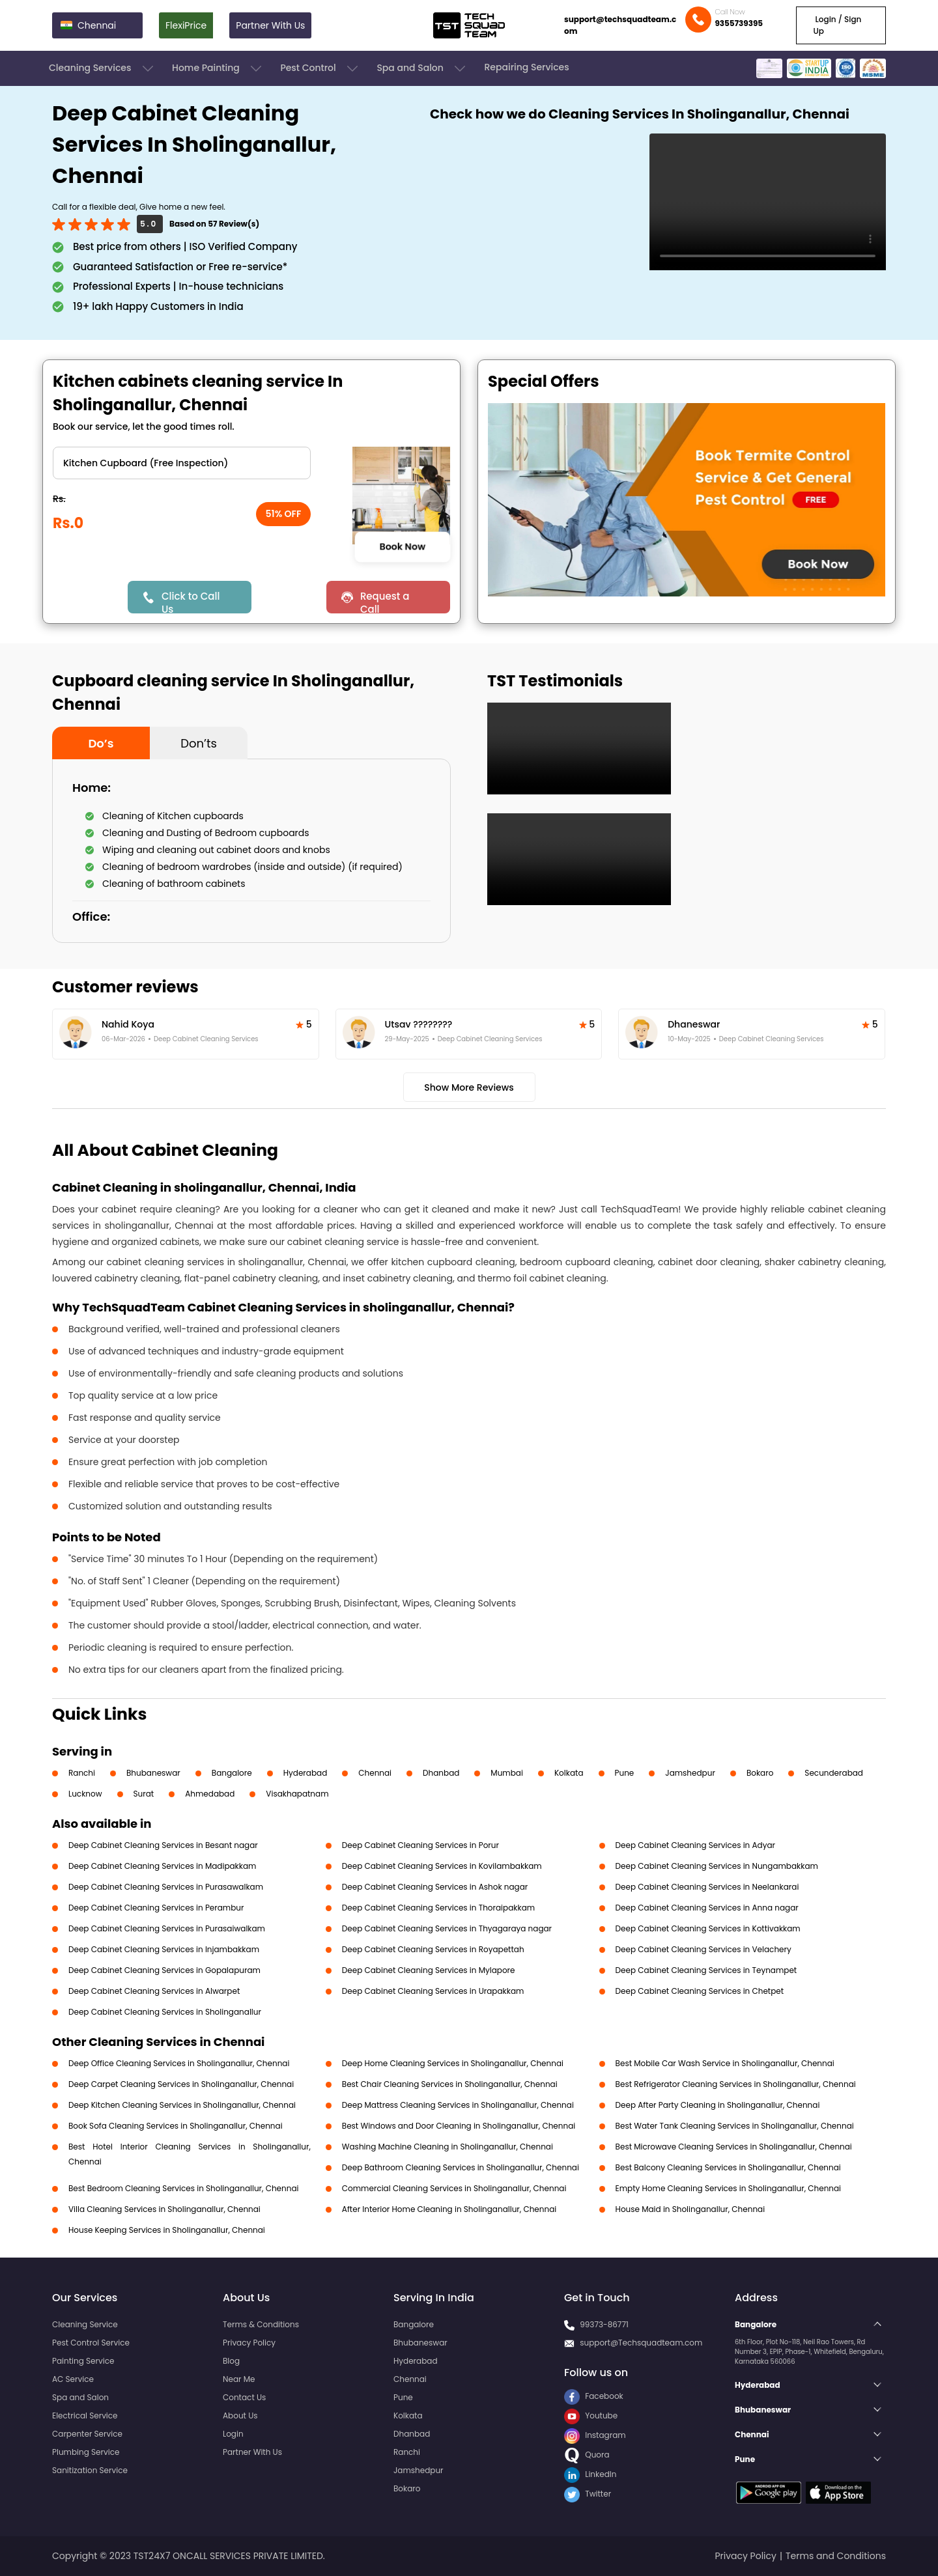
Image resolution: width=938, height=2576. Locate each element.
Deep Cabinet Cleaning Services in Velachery (703, 1949)
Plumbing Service (85, 2451)
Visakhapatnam (297, 1793)
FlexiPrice (185, 25)
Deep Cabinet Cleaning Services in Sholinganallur (164, 2011)
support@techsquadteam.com (620, 25)
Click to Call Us (191, 601)
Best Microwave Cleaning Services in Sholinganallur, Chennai (734, 2146)
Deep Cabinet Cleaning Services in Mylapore (428, 1970)
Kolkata (569, 1772)
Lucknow (85, 1793)
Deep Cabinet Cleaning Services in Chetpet (700, 1990)
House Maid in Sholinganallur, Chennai (690, 2209)
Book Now (402, 546)
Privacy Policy (249, 2342)
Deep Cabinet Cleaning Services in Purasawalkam (165, 1886)
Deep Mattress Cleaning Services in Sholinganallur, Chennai (458, 2104)
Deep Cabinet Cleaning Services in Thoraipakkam (438, 1907)
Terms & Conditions (261, 2324)
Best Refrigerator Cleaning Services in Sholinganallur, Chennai (736, 2084)
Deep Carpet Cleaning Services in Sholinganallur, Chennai (181, 2084)
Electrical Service (85, 2415)
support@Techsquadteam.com (641, 2342)
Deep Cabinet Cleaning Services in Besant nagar (163, 1845)
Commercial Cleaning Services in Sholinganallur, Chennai (454, 2188)
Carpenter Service (87, 2433)
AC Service (73, 2379)
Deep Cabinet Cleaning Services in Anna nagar (707, 1907)
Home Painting (218, 68)
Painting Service (83, 2360)
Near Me (239, 2379)
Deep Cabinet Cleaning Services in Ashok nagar (435, 1886)
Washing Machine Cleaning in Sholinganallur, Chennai (447, 2146)
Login (233, 2433)
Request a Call (385, 601)
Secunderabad (833, 1772)
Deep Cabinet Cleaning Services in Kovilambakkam (442, 1865)
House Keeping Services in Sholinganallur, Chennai (166, 2229)
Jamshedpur (690, 1772)
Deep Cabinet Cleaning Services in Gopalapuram (164, 1970)
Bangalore (232, 1772)
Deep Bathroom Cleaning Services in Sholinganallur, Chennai (460, 2167)
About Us (240, 2415)
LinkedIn (590, 2474)
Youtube (591, 2415)
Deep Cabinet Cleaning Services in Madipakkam (162, 1865)
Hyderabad (305, 1772)
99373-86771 (604, 2324)
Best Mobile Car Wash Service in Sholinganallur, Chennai (725, 2063)
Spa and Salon (422, 68)
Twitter (587, 2493)
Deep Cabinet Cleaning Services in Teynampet (706, 1970)
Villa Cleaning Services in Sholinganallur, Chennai (164, 2209)
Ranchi (81, 1772)
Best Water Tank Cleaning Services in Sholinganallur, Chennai (735, 2125)
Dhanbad (441, 1772)
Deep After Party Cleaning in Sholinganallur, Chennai (718, 2104)
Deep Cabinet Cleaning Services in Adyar (695, 1845)
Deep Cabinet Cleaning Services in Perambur (156, 1907)
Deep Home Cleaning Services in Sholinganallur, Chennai (452, 2063)
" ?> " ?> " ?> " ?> (182, 463)
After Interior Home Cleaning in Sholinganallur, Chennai (449, 2209)
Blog (231, 2360)
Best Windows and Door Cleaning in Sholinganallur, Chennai (458, 2125)
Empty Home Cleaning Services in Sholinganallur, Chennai (728, 2188)
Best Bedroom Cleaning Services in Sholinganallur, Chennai (183, 2188)
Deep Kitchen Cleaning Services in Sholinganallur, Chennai (182, 2104)
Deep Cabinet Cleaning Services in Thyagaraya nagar (447, 1928)
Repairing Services (526, 67)
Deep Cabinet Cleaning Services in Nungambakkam (717, 1865)
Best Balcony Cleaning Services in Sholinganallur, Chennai (728, 2167)
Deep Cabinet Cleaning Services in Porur (420, 1845)
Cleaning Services (102, 68)
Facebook (593, 2395)
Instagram (595, 2435)
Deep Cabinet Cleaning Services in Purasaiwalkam (166, 1928)
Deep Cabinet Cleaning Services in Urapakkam (433, 1990)
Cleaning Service (85, 2324)
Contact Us (244, 2397)
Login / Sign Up (837, 25)
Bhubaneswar (153, 1772)
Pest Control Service (91, 2342)
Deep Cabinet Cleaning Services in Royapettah (433, 1949)
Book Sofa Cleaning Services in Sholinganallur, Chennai (175, 2125)
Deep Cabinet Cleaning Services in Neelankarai (707, 1886)
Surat (144, 1793)
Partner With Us (270, 25)
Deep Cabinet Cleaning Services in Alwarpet (154, 1990)
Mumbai (506, 1772)
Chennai (374, 1772)
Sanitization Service (90, 2470)
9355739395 (739, 23)
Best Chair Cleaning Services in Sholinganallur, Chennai (450, 2084)
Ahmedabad (209, 1793)
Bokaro (759, 1772)
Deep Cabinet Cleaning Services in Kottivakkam (708, 1928)
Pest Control (320, 68)
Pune (624, 1772)
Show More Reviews (469, 1087)
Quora (587, 2454)
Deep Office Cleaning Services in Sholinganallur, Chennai (178, 2063)
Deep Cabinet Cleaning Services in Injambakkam (163, 1949)
